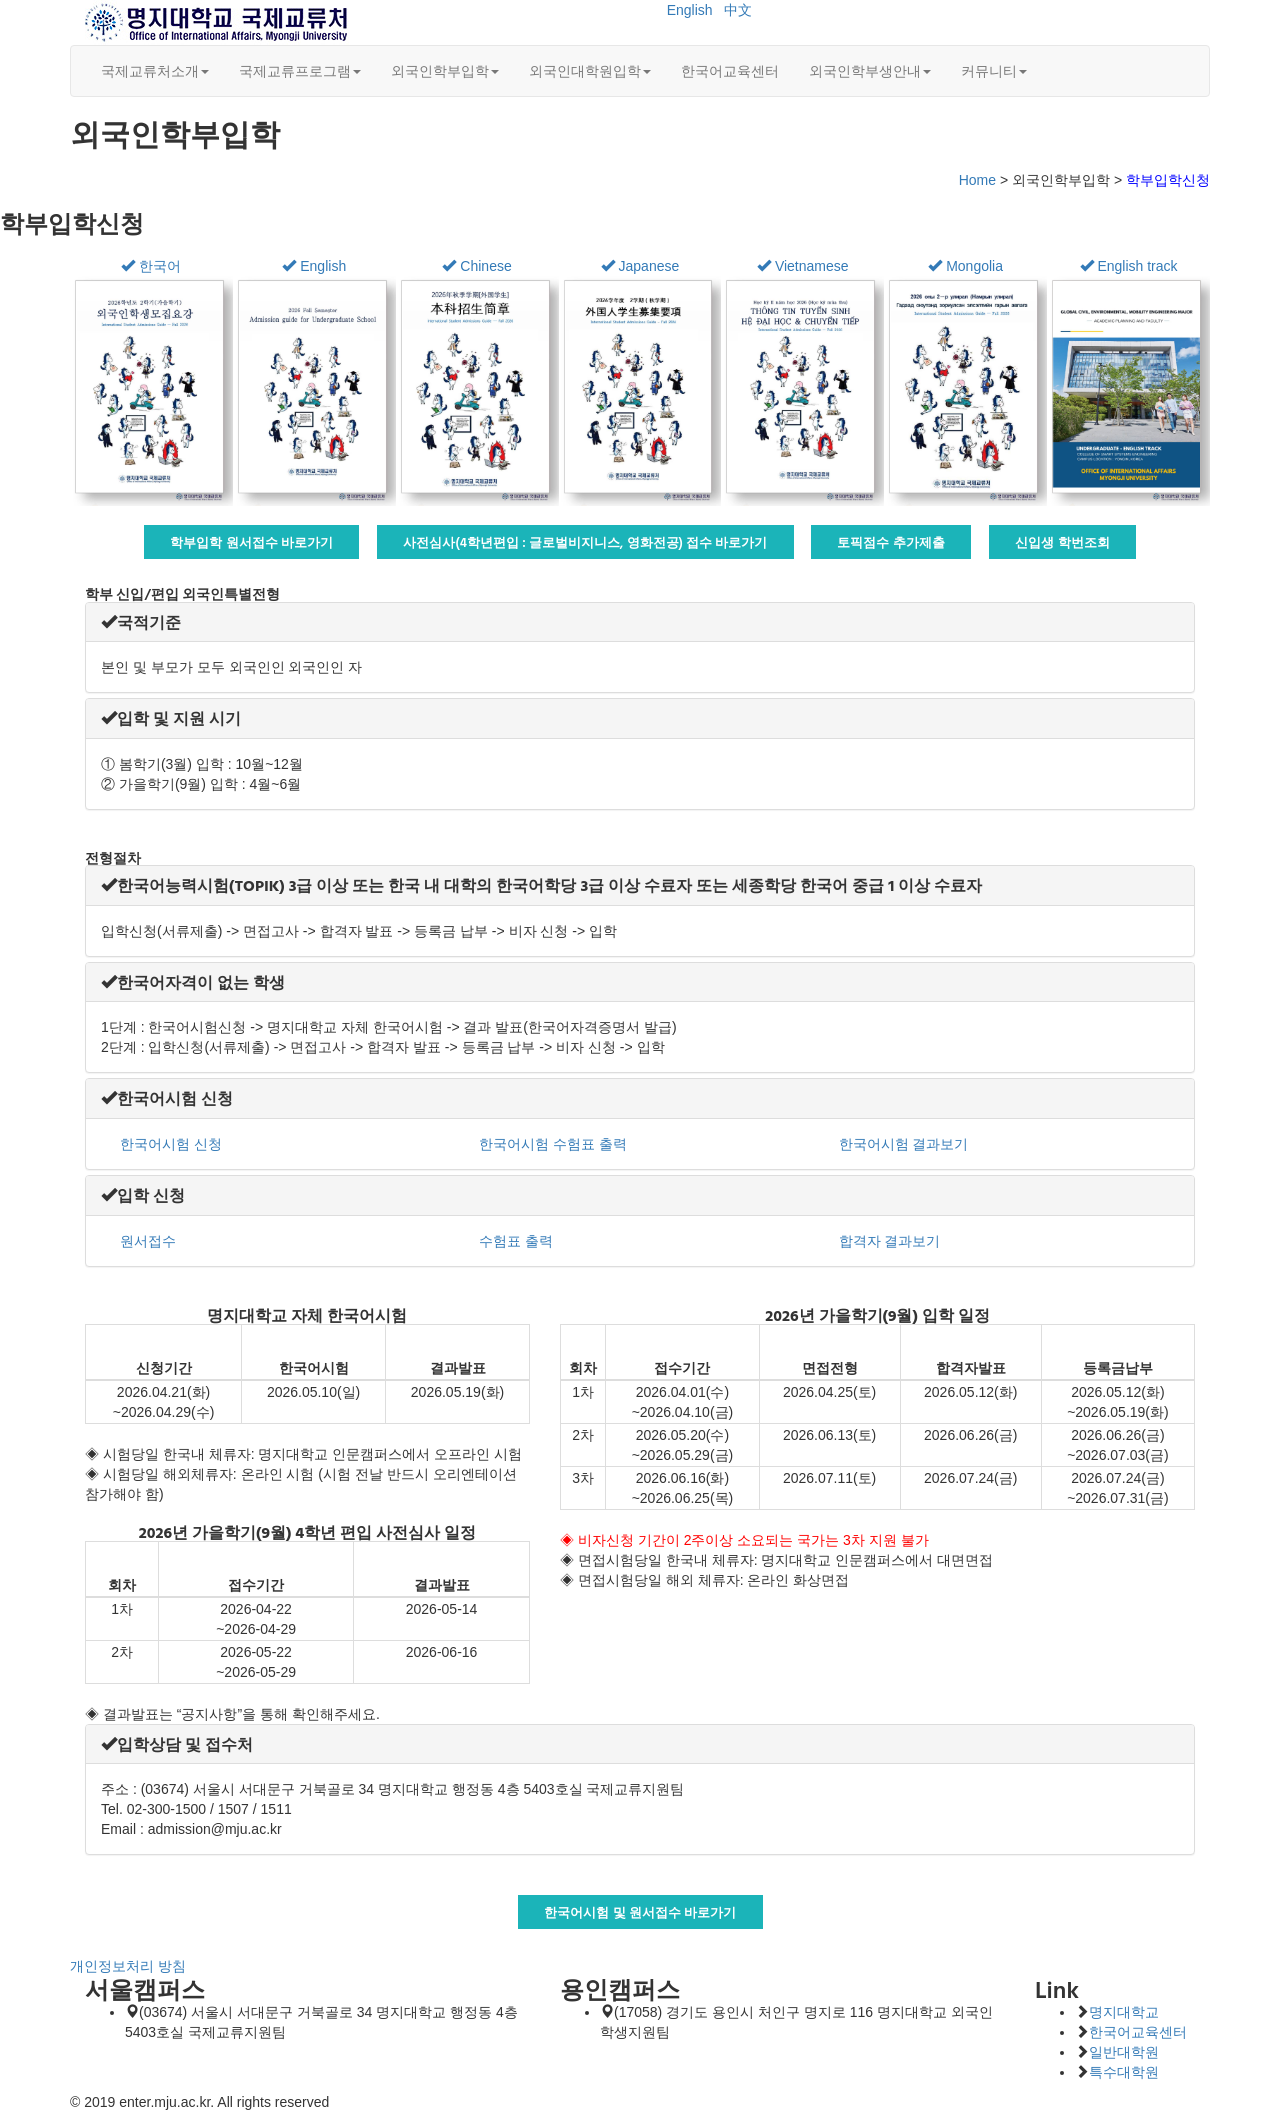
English (690, 10)
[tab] (640, 622)
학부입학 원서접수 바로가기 (251, 542)
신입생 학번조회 (1062, 542)
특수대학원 (1124, 2072)
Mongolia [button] (965, 266)
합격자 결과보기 (888, 1241)
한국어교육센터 (730, 71)
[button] (141, 622)
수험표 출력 (514, 1241)
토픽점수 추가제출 (891, 542)
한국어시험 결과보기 (902, 1144)
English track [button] (1129, 266)
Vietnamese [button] (803, 266)
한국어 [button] (151, 266)
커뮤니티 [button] (994, 71)
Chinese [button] (476, 266)
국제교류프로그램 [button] (300, 71)
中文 (738, 10)
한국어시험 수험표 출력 (551, 1144)
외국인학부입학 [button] (445, 71)
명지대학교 (1124, 2012)
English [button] (314, 266)
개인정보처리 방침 (128, 1966)
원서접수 (146, 1241)
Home (977, 180)
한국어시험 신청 (169, 1144)
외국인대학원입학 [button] (590, 71)
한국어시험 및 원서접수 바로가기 (640, 1912)
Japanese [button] (640, 266)
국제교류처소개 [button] (155, 71)
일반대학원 (1124, 2052)
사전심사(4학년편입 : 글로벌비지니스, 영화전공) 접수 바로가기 (585, 542)
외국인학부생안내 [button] (870, 71)
